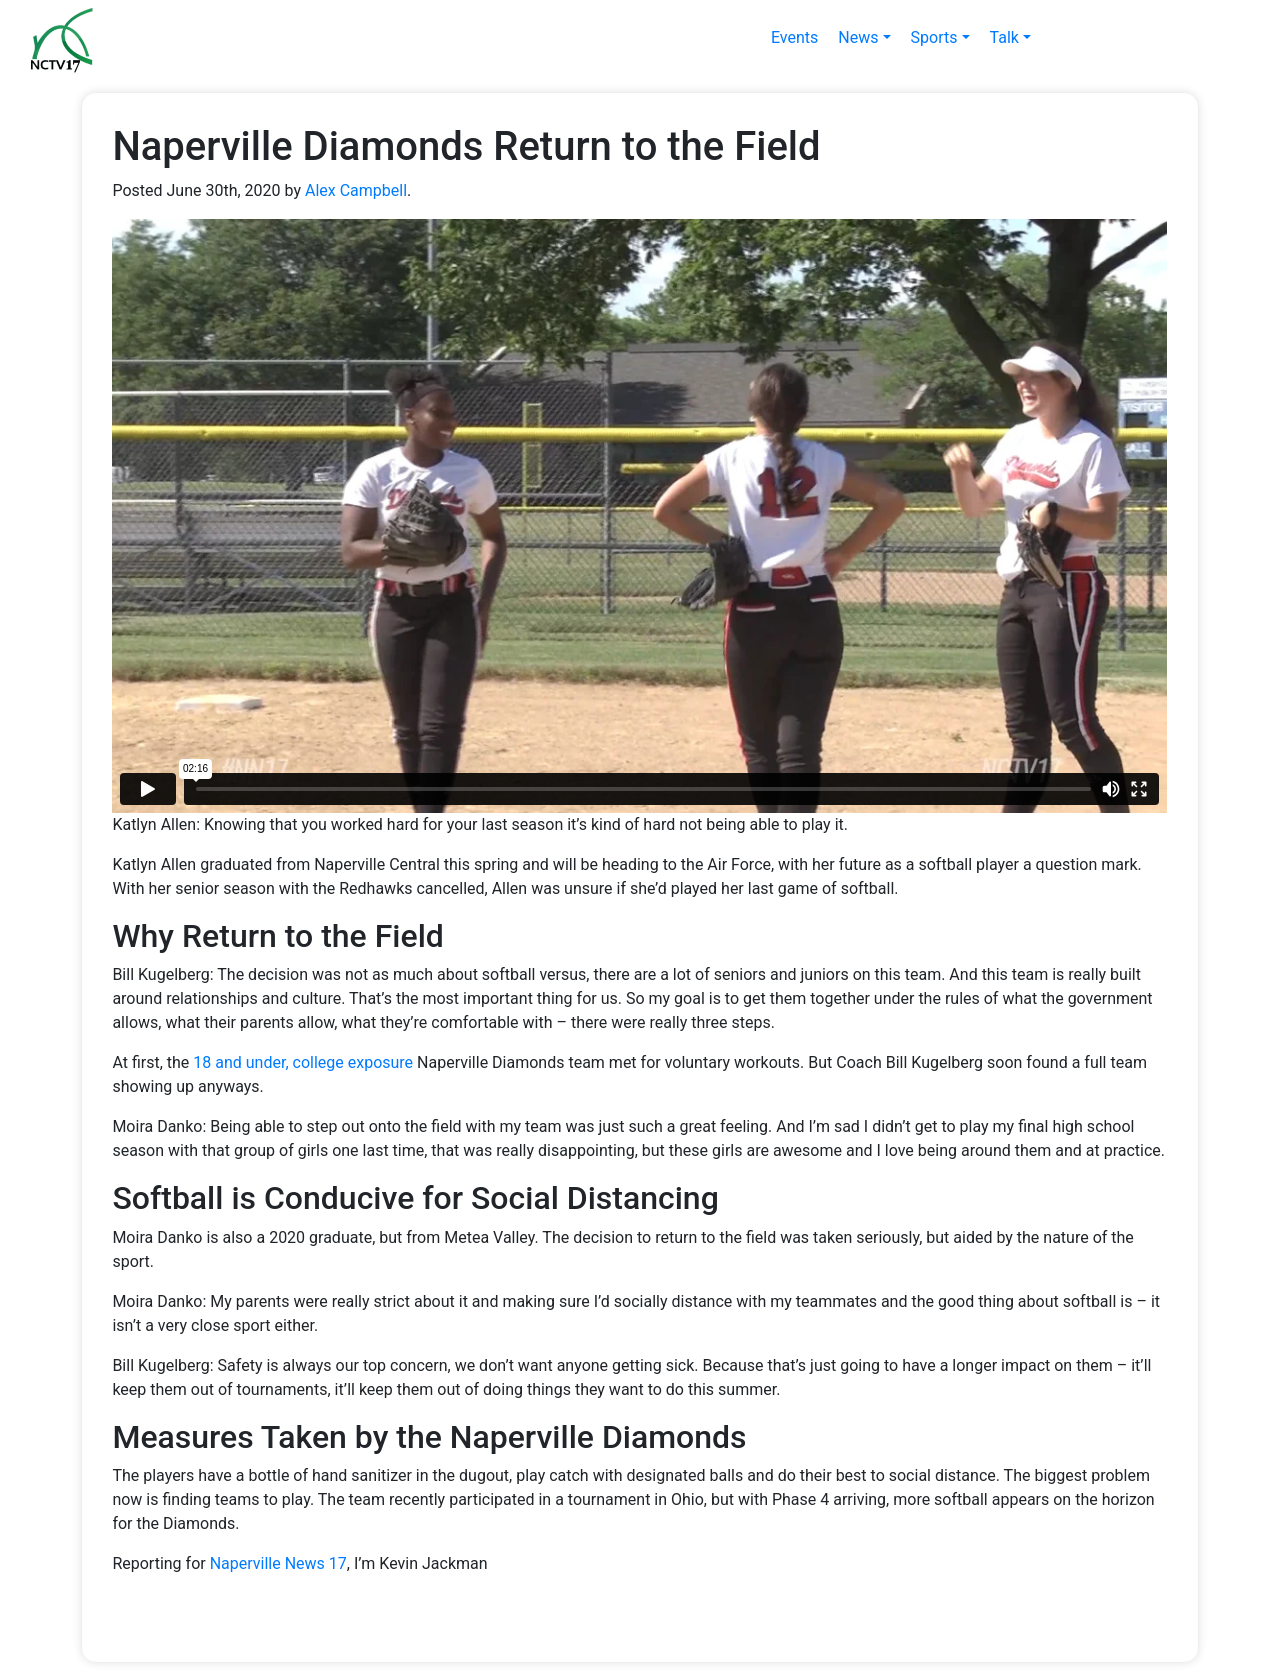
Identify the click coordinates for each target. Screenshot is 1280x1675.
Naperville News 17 (278, 1563)
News (858, 37)
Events (794, 37)
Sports (934, 37)
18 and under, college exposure (303, 1062)
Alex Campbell (356, 190)
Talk (1004, 37)
